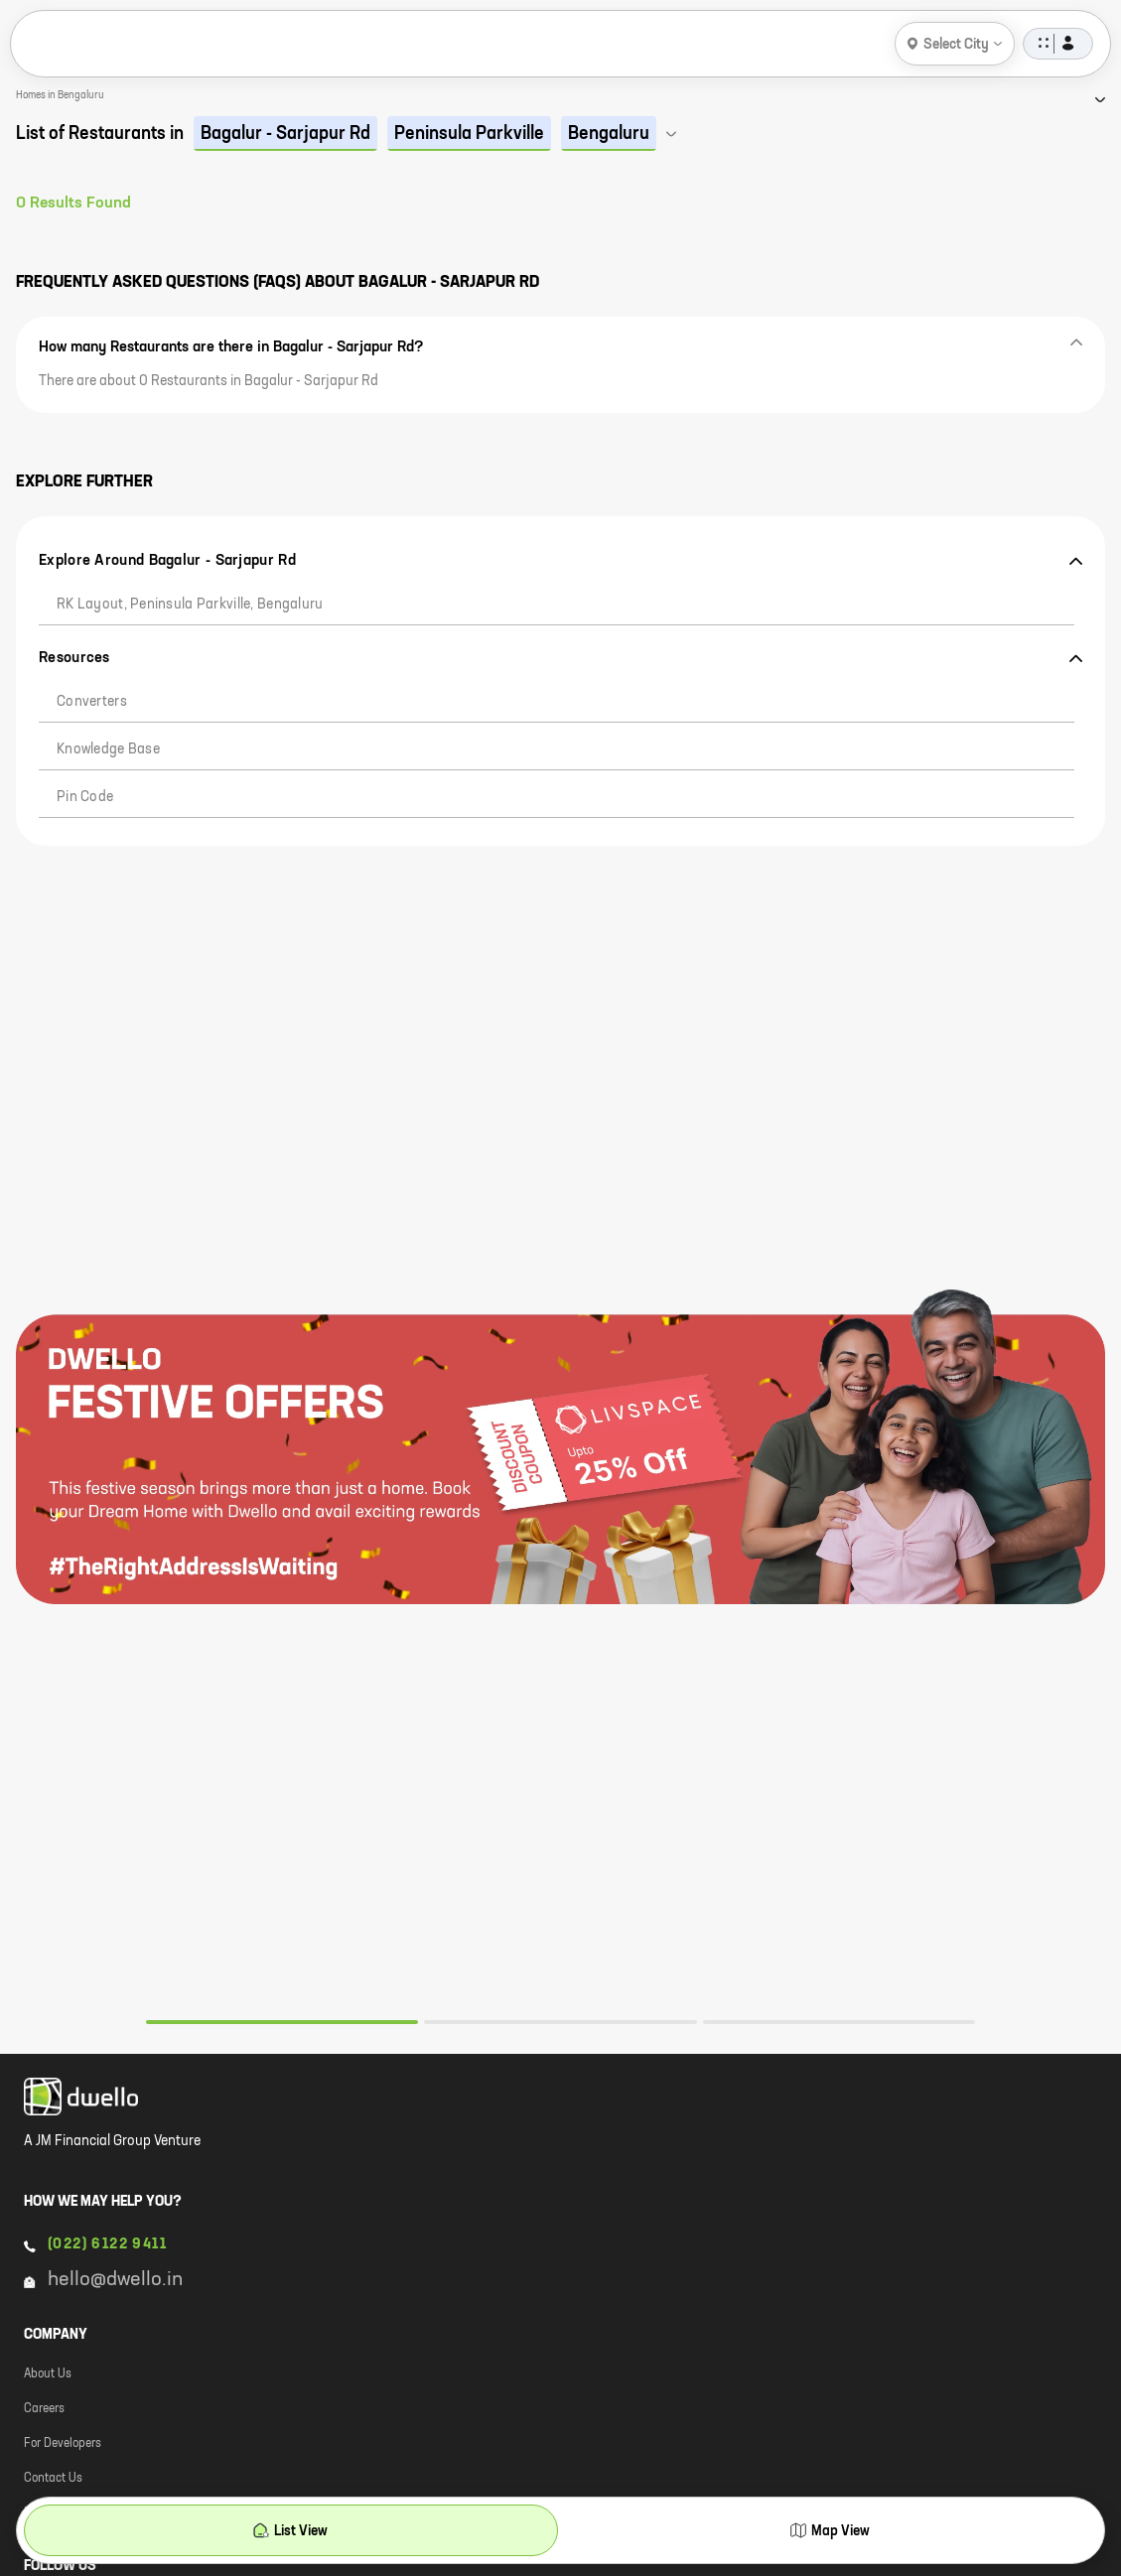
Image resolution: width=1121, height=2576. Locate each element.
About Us (47, 2374)
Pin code (85, 797)
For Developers (62, 2444)
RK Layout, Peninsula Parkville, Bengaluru (190, 604)
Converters (92, 702)
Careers (44, 2409)
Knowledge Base (108, 749)
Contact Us (53, 2479)
